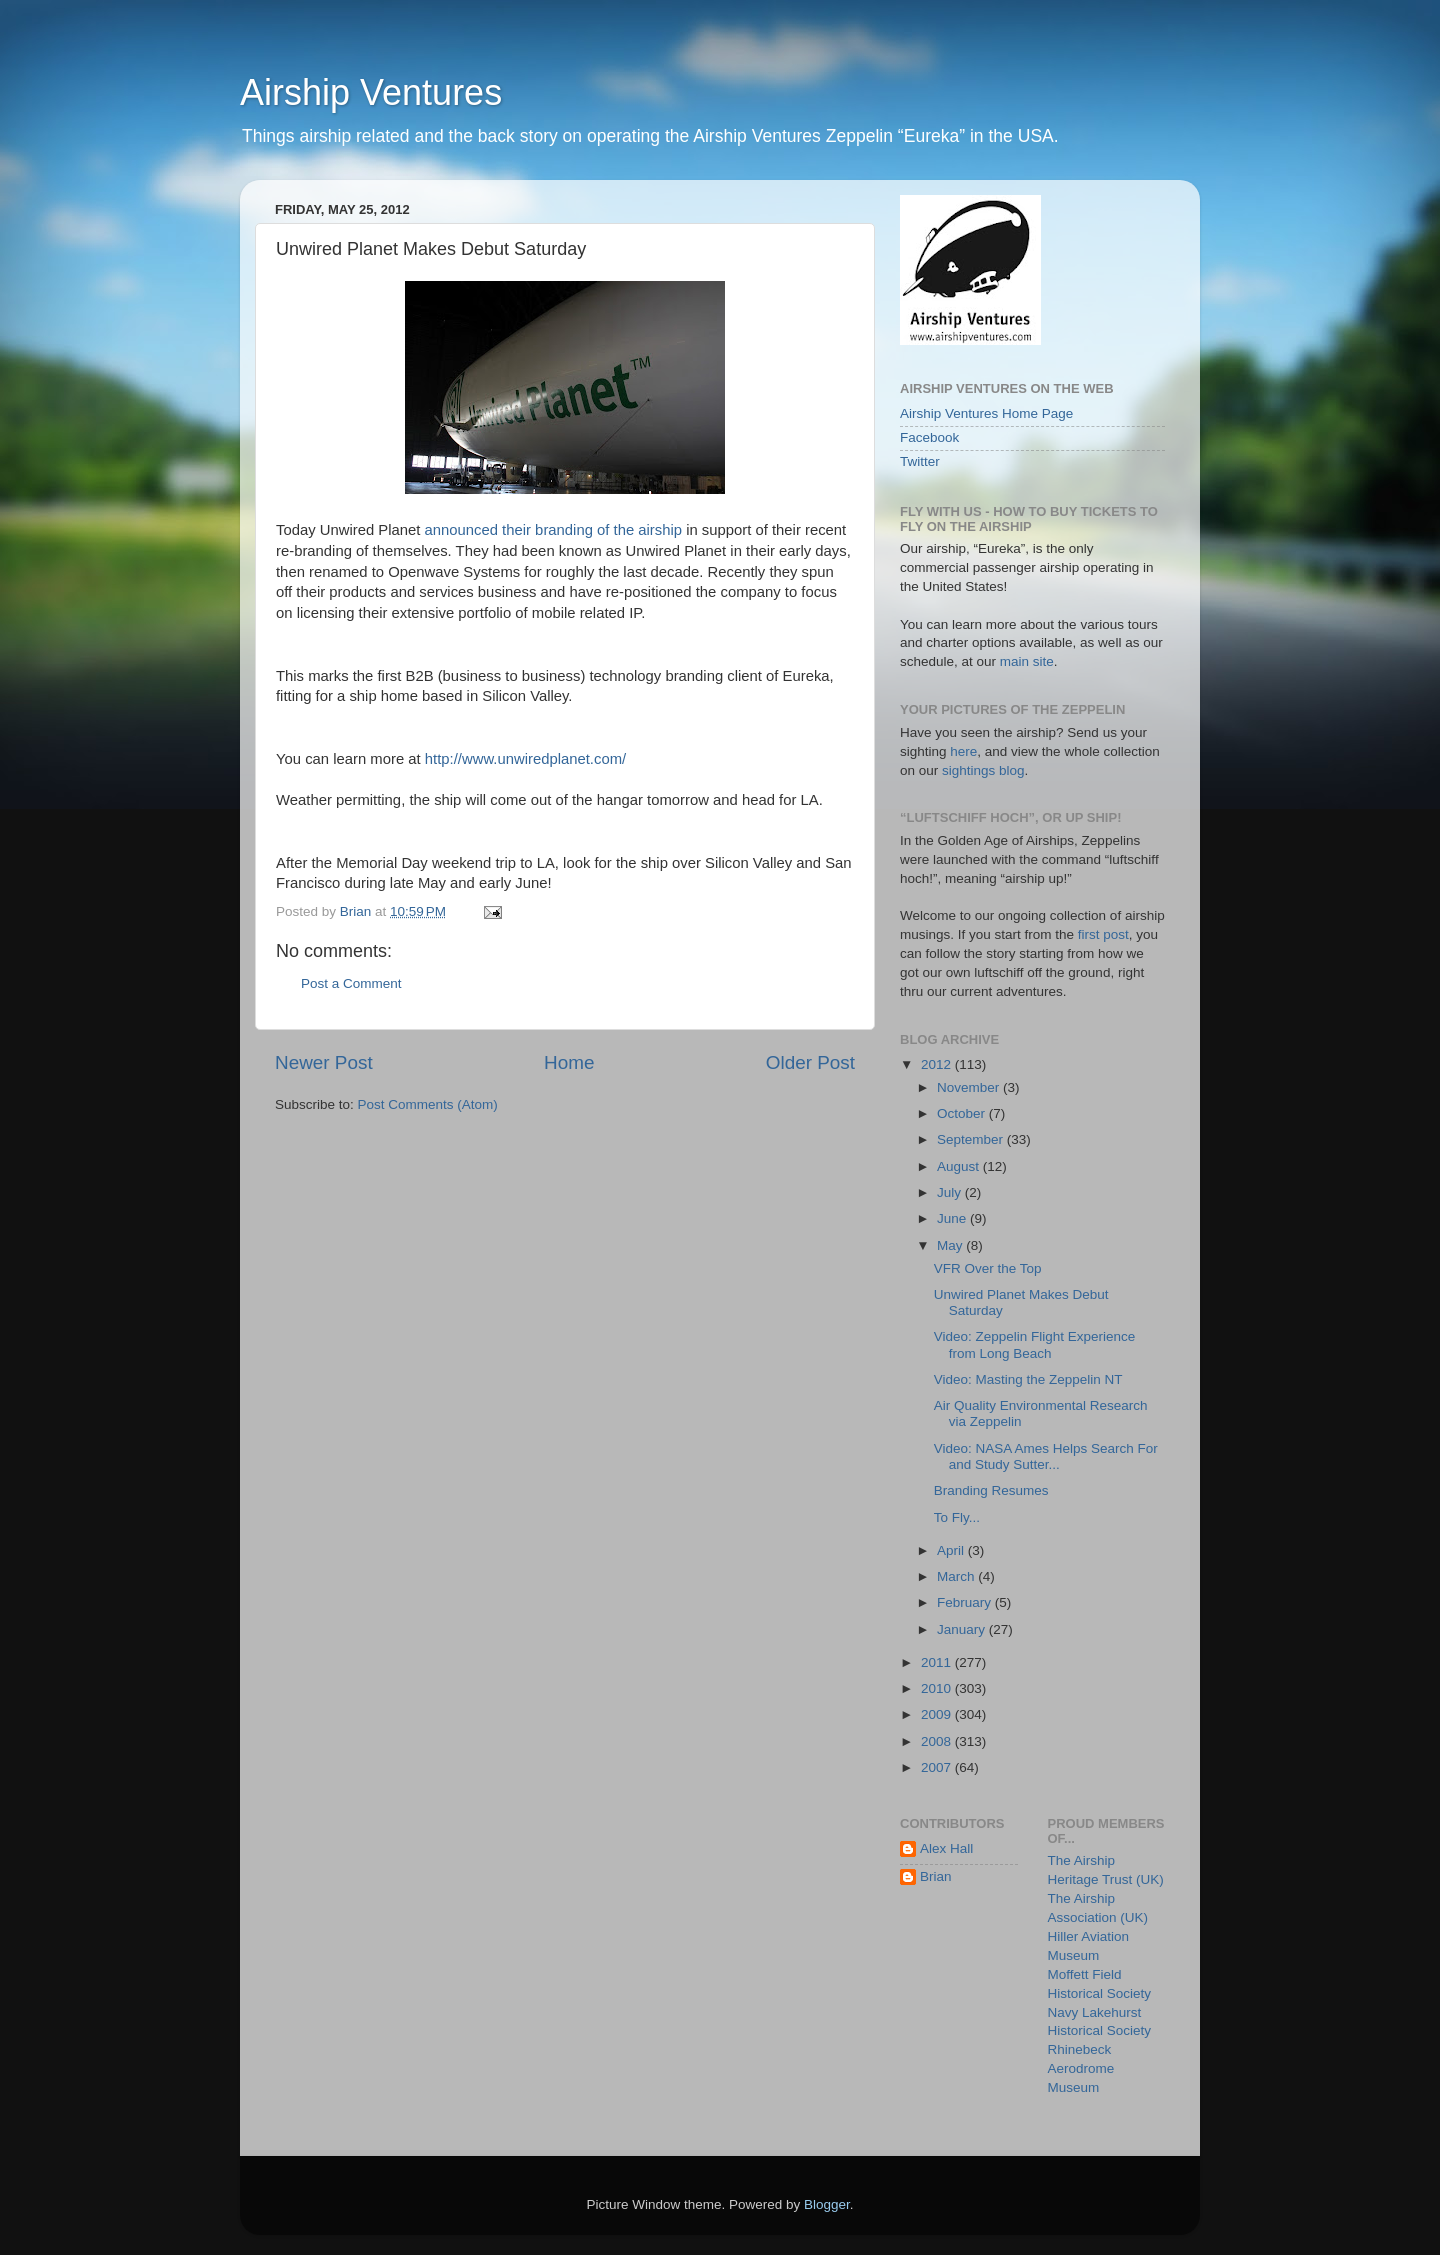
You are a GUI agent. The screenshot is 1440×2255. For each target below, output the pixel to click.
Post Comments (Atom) (428, 1104)
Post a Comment (351, 983)
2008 (938, 1741)
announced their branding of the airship (553, 530)
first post (1103, 934)
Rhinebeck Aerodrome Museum (1081, 2068)
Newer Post (324, 1062)
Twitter (920, 461)
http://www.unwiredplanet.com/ (525, 759)
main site (1027, 661)
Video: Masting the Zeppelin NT (1028, 1379)
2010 (938, 1688)
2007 (938, 1767)
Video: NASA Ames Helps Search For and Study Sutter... (1046, 1456)
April (952, 1550)
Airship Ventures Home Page (986, 413)
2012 (938, 1064)
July (951, 1192)
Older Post (810, 1062)
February (966, 1602)
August (960, 1166)
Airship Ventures (371, 92)
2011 (938, 1662)
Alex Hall (946, 1848)
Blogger (827, 2204)
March (957, 1576)
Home (569, 1062)
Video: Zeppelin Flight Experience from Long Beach (1035, 1344)
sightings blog (983, 770)
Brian (936, 1876)
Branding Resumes (991, 1490)
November (970, 1087)
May (951, 1245)
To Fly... (957, 1517)
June (953, 1218)
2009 (938, 1714)
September (972, 1139)
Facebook (929, 437)
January (963, 1629)
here (963, 751)
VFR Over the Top (988, 1268)
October (963, 1113)
